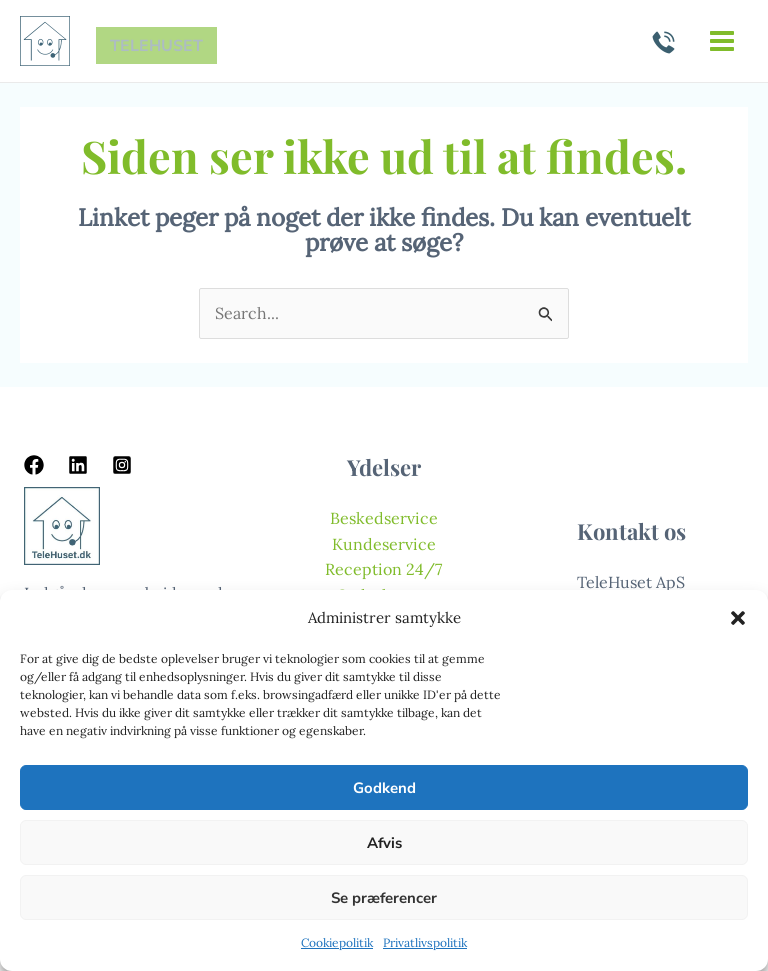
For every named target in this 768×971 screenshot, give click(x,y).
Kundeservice (384, 544)
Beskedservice (384, 518)
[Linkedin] (78, 465)
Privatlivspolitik (425, 942)
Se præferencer (384, 898)
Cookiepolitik (337, 942)
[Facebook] (34, 465)
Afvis (384, 843)
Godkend (384, 788)
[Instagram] (122, 465)
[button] (738, 618)
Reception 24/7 (383, 569)
